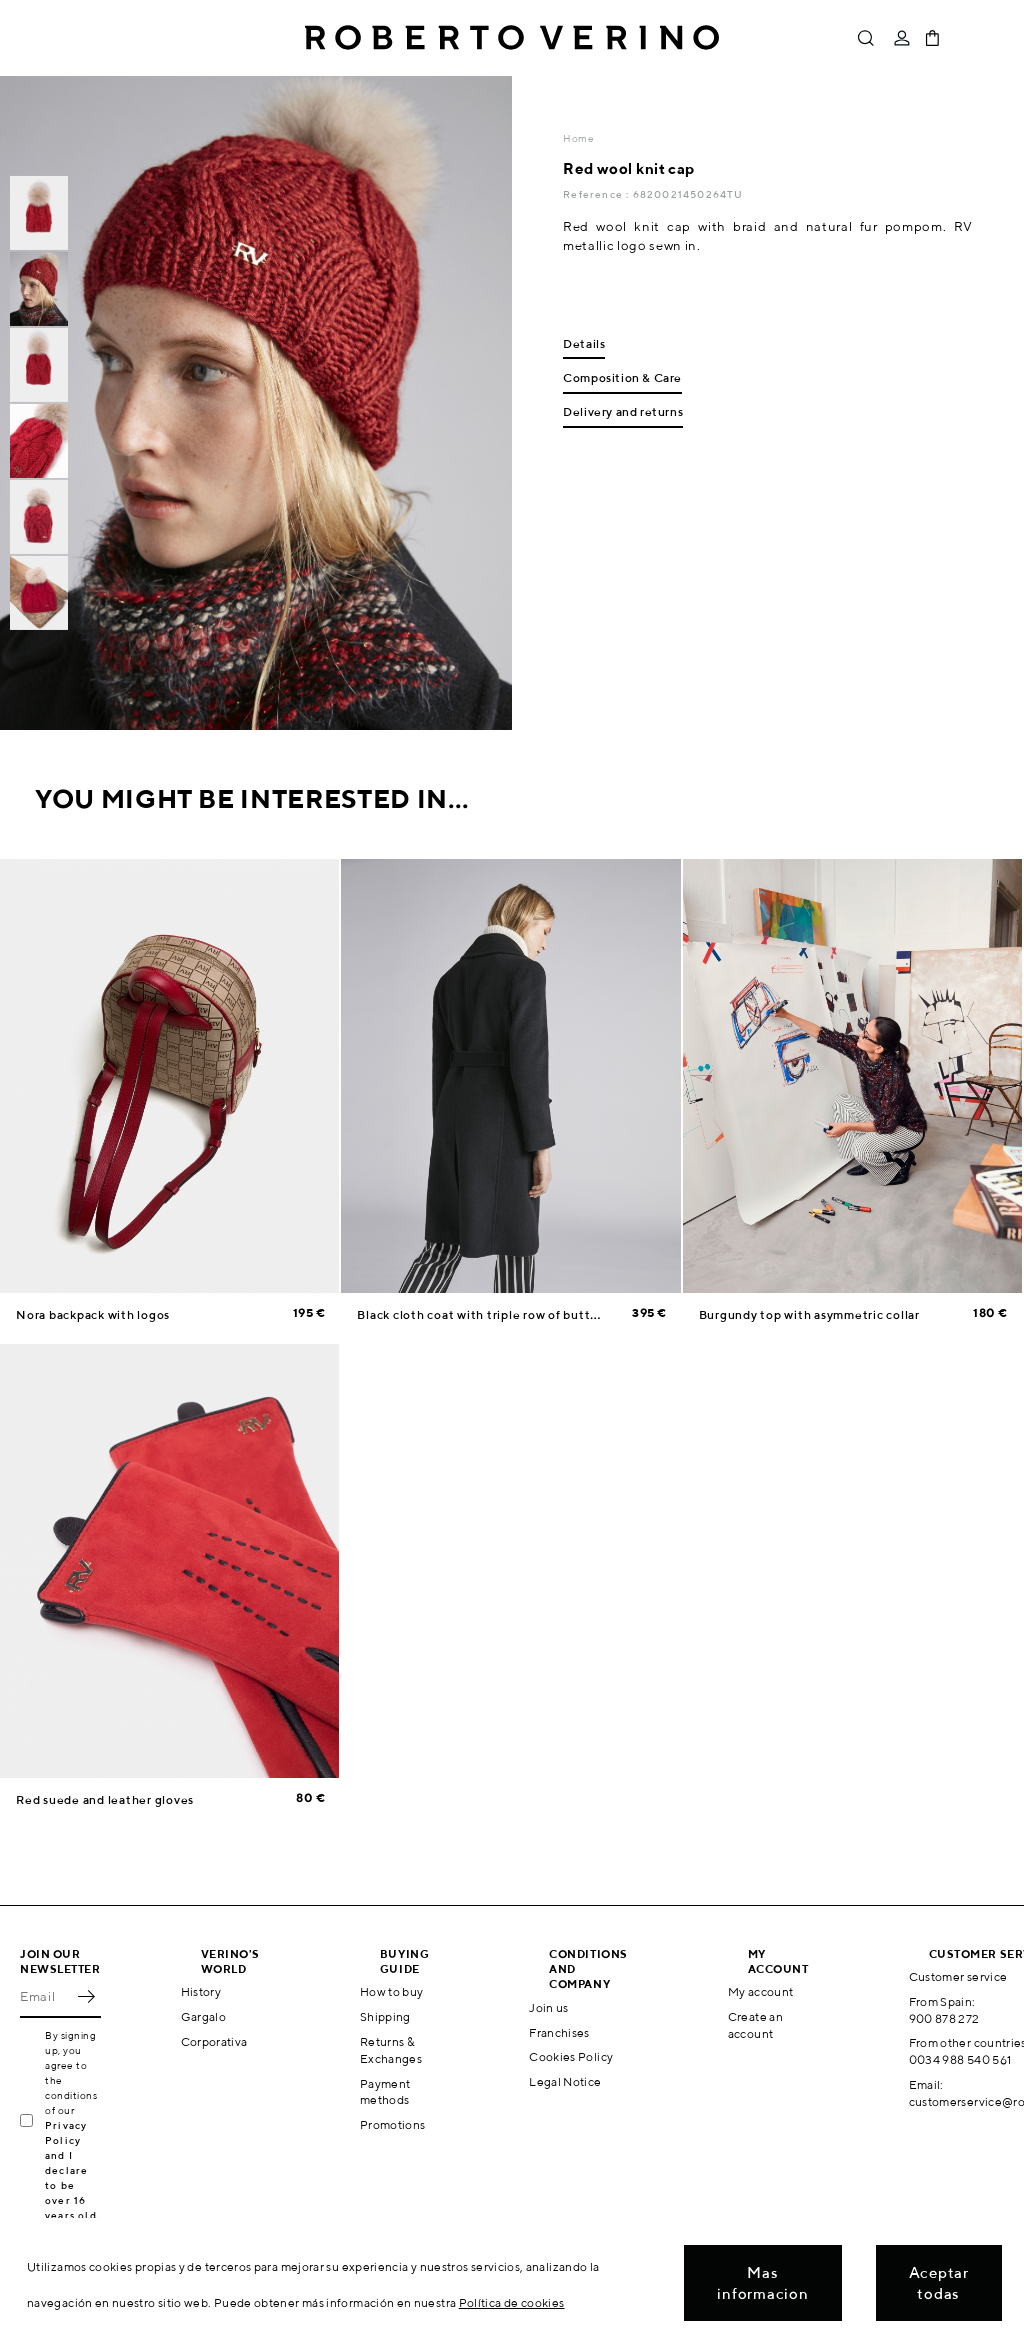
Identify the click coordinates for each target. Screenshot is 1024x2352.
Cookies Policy (571, 2056)
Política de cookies (512, 2302)
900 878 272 (944, 2018)
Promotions (393, 2124)
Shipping (385, 2016)
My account (761, 1991)
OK (86, 1996)
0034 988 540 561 (960, 2059)
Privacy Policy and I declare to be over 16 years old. (72, 2170)
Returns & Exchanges (391, 2050)
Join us (549, 2007)
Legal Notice (565, 2081)
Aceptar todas (939, 2283)
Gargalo (204, 2016)
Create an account (755, 2025)
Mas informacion (762, 2283)
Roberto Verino (512, 38)
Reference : (597, 194)
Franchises (559, 2032)
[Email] (45, 1996)
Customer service (958, 1976)
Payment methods (385, 2092)
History (201, 1991)
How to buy (392, 1991)
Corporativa (214, 2041)
